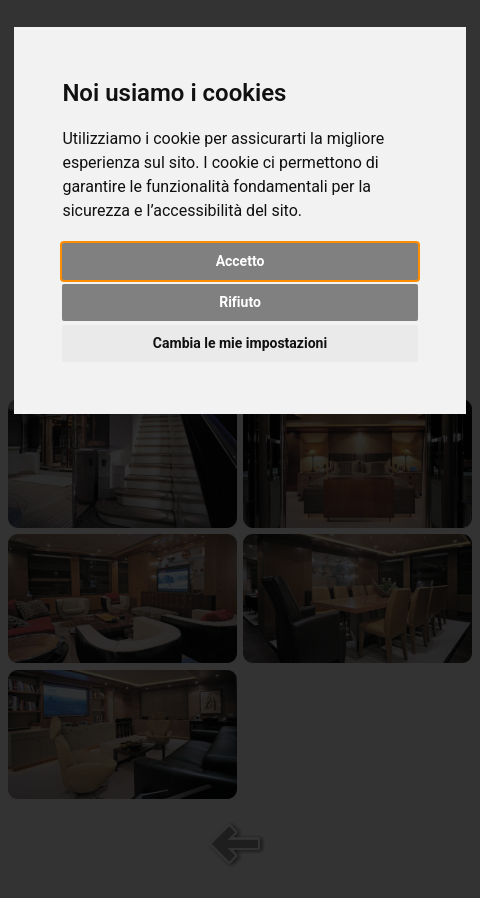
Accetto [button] (240, 261)
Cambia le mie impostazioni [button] (240, 343)
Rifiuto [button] (240, 302)
